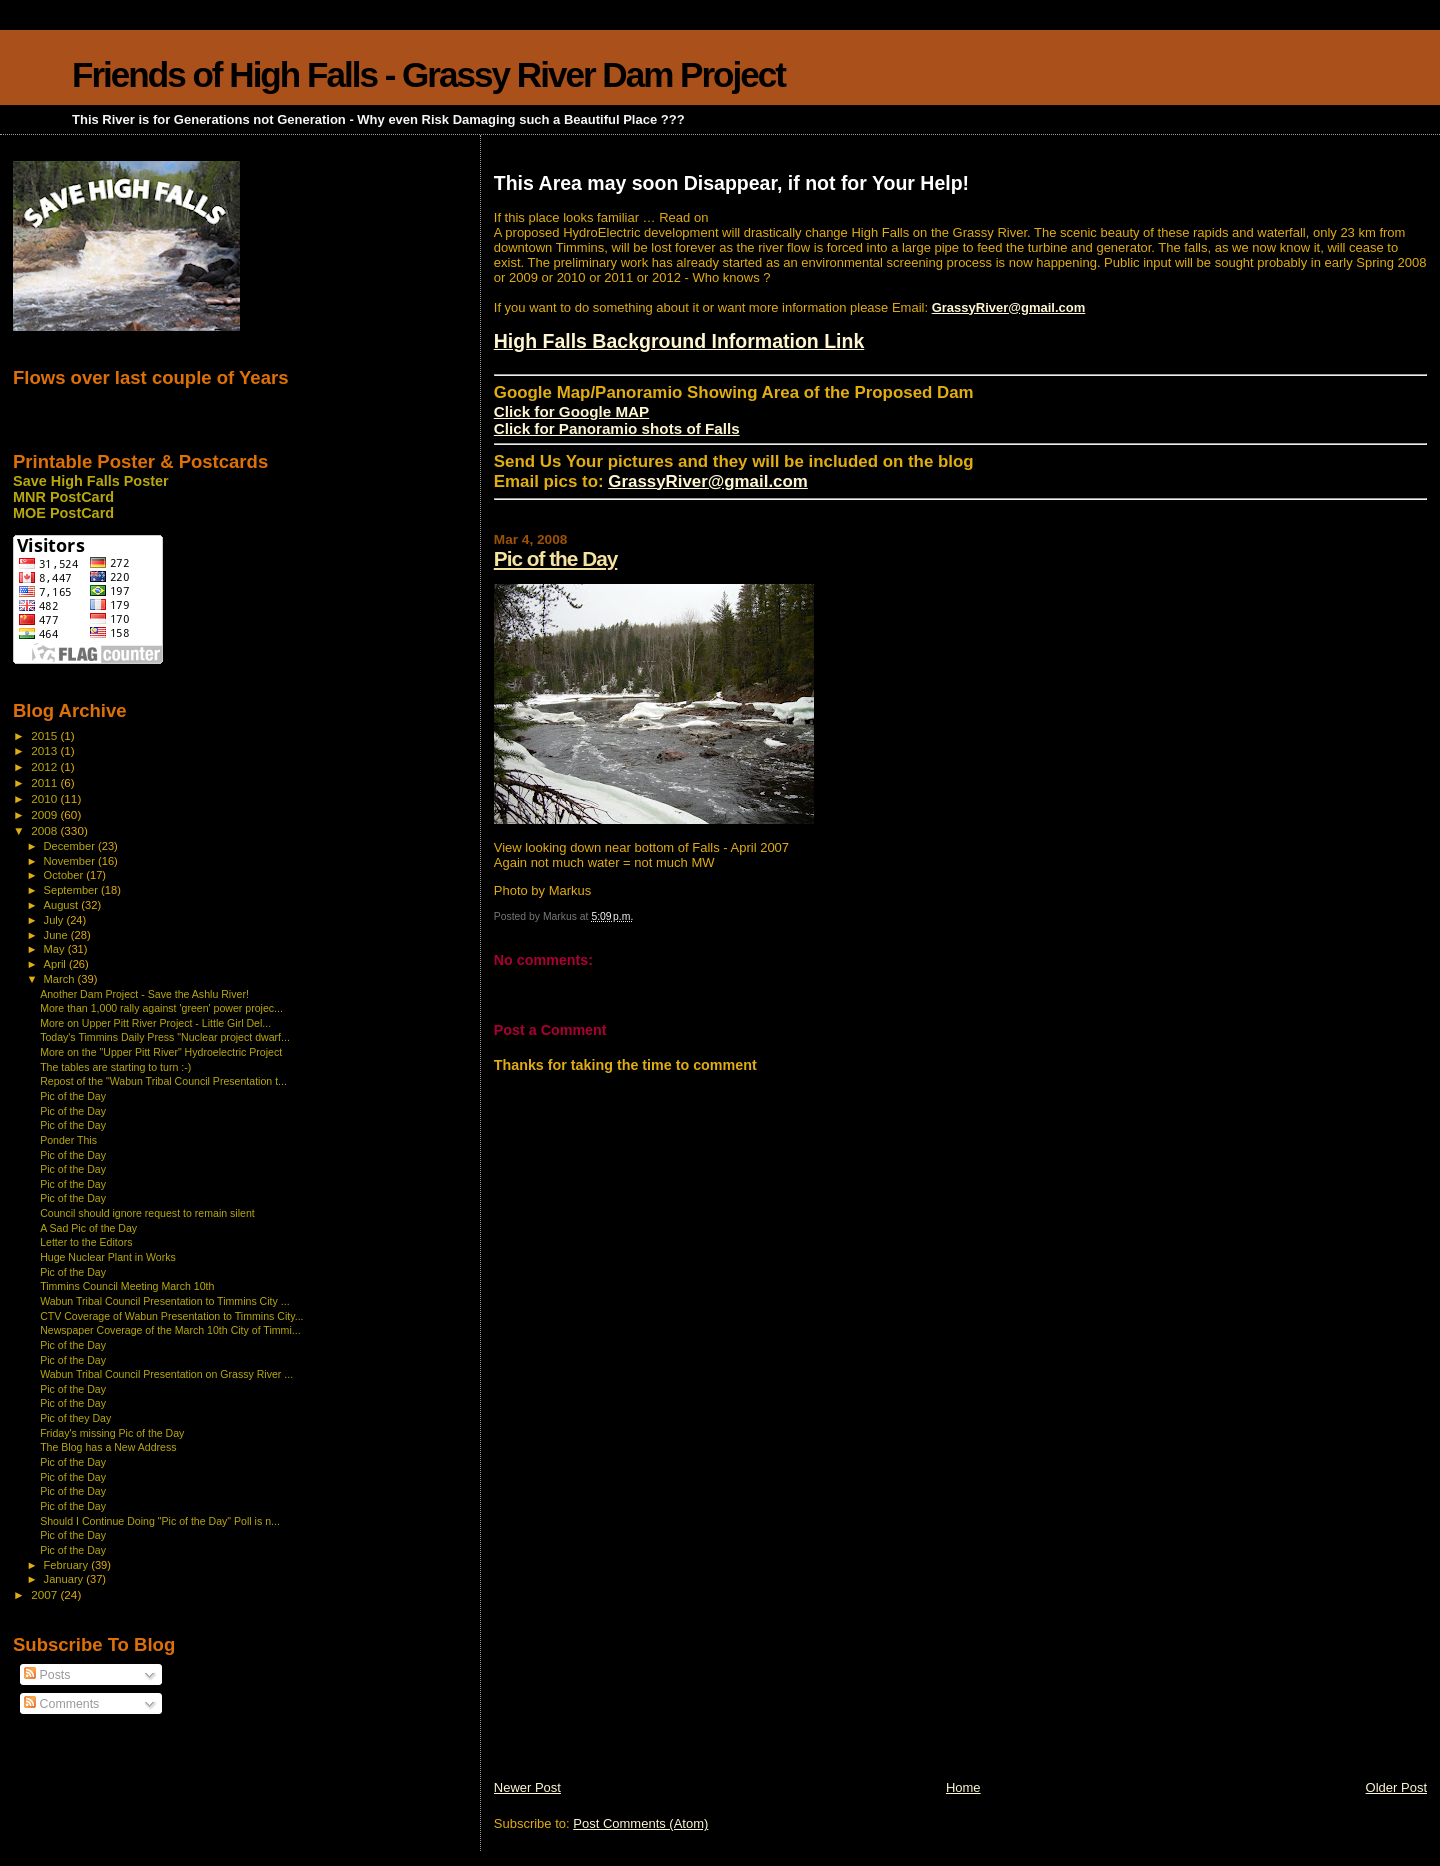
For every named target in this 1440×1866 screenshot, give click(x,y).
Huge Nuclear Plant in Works (108, 1257)
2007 (45, 1594)
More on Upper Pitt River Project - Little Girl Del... (155, 1023)
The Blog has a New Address (108, 1447)
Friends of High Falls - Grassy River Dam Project (428, 74)
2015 (45, 735)
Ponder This (68, 1140)
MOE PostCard (63, 513)
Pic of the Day (556, 558)
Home (963, 1787)
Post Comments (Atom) (640, 1823)
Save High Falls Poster (91, 481)
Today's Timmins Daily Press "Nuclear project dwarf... (165, 1037)
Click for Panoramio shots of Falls (617, 428)
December (71, 846)
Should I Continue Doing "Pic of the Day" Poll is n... (160, 1521)
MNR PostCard (63, 497)
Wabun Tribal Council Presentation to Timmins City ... (164, 1301)
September (73, 890)
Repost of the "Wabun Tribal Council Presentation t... (163, 1081)
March (61, 979)
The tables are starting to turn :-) (115, 1067)
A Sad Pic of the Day (88, 1228)
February (68, 1565)
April (56, 964)
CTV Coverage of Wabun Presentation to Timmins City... (171, 1316)
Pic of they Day (75, 1418)
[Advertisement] (644, 1639)
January (65, 1579)
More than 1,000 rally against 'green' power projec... (161, 1008)
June (57, 935)
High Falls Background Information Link (679, 341)
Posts (47, 1675)
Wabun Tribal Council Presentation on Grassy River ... (166, 1374)
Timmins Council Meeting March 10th (127, 1286)
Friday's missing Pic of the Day (112, 1433)
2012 (45, 766)
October (65, 875)
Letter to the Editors (86, 1242)
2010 (45, 798)
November (71, 861)
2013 (45, 750)
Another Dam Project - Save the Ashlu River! (144, 994)
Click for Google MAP (571, 411)
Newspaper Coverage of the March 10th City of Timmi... (170, 1330)
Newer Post (527, 1787)
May (56, 949)
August (63, 905)
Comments (61, 1704)
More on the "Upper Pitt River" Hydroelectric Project (161, 1052)
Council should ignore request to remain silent (147, 1213)
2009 (45, 814)
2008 (45, 830)
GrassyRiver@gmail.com (1009, 307)
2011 (45, 782)
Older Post (1396, 1787)
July (55, 920)
